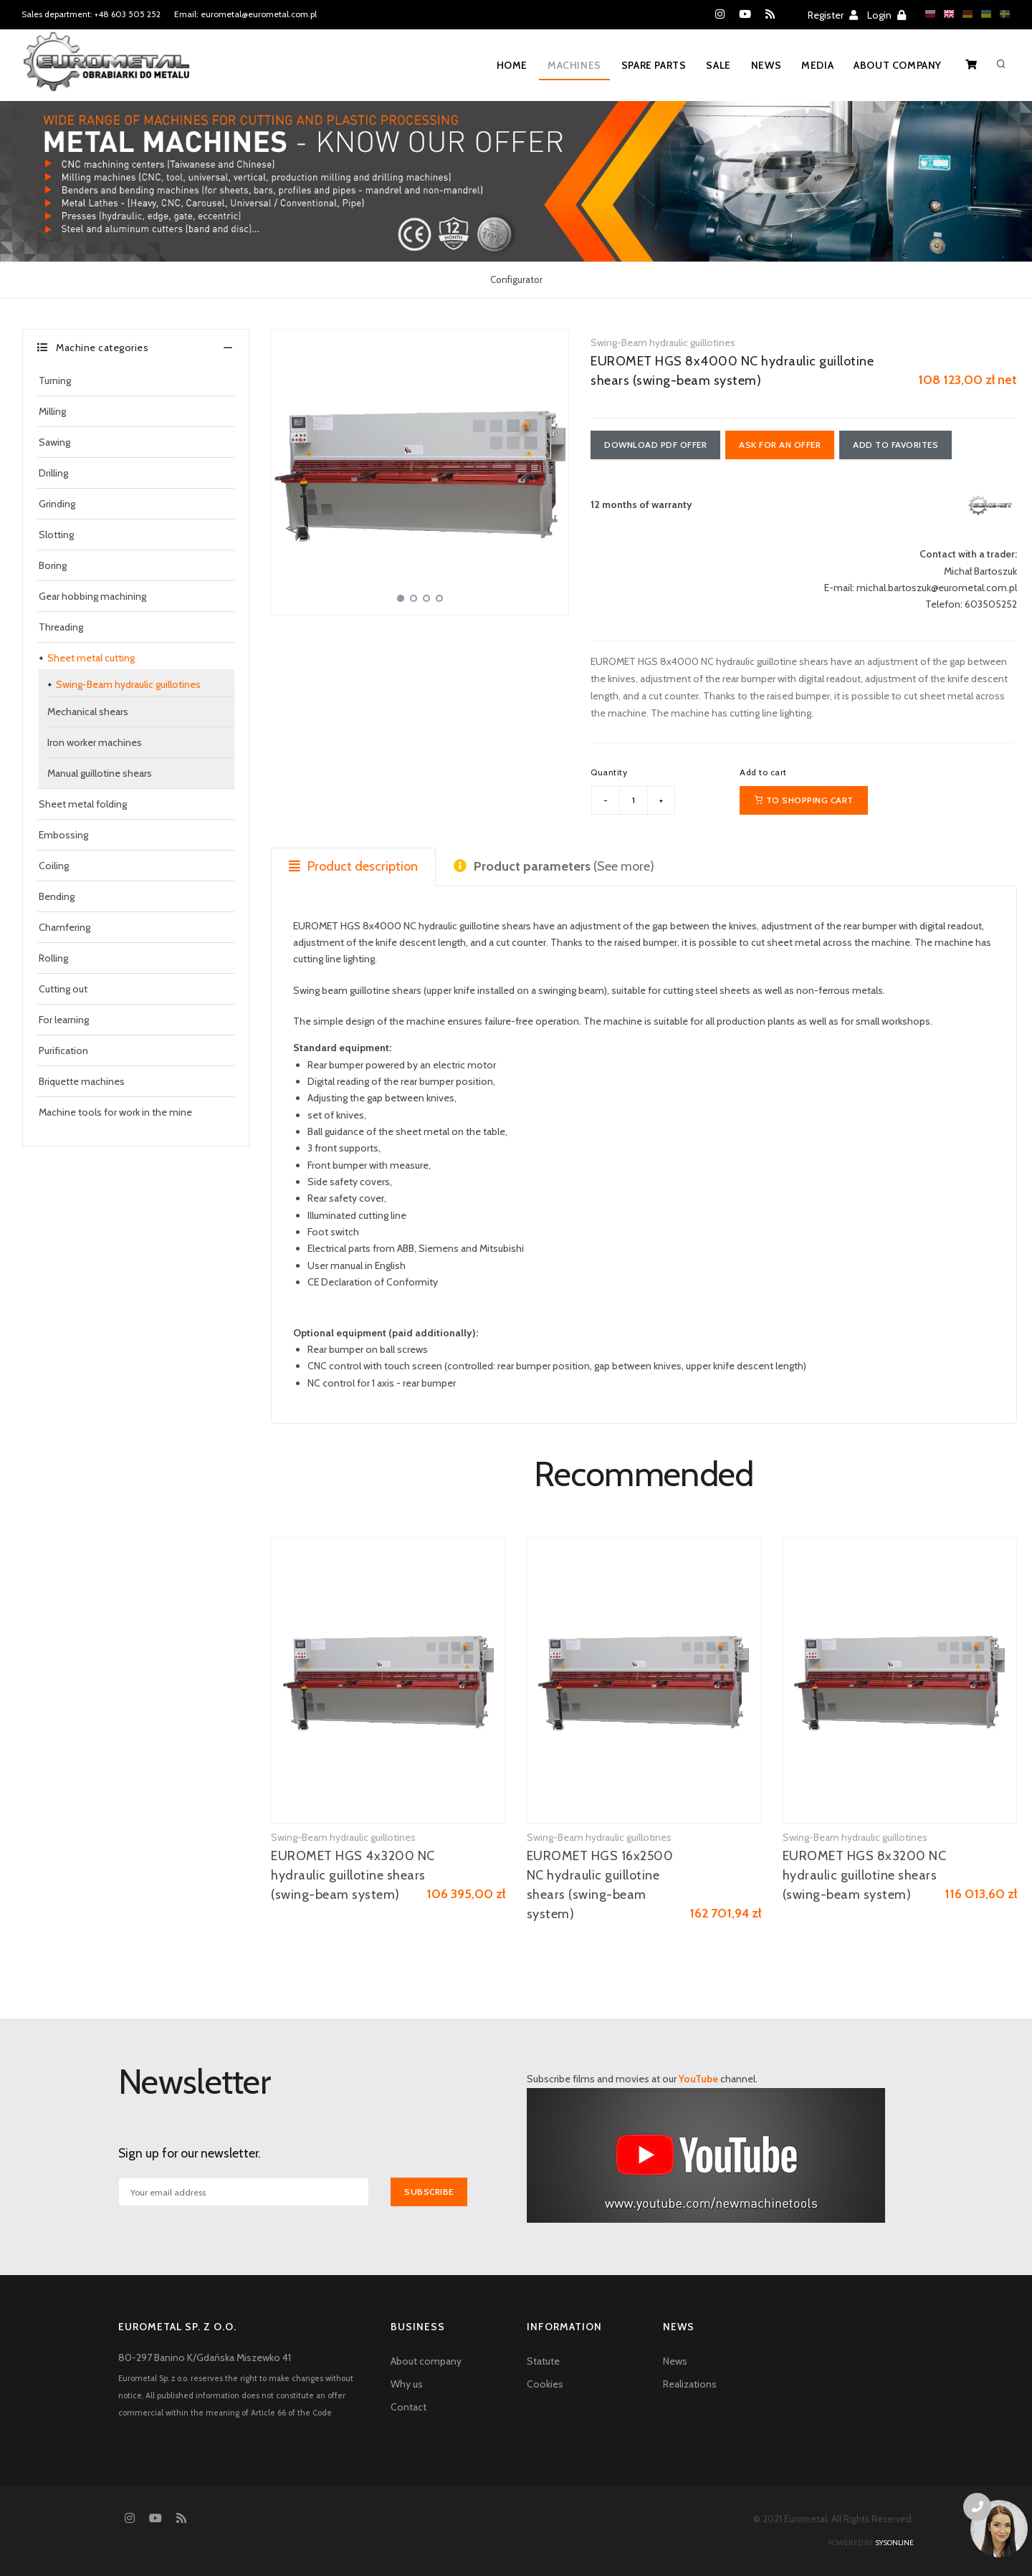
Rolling (53, 958)
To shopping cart (804, 800)
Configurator (516, 279)
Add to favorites (895, 444)
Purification (63, 1050)
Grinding (57, 503)
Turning (55, 380)
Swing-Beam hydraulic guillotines (128, 684)
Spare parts (654, 65)
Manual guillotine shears (99, 773)
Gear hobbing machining (92, 596)
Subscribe (429, 2191)
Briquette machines (82, 1081)
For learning (64, 1019)
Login (886, 15)
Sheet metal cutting (91, 657)
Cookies (545, 2384)
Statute (543, 2361)
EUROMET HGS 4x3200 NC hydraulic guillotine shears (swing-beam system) (353, 1875)
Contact (408, 2406)
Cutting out (63, 988)
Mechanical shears (87, 711)
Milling (52, 411)
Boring (53, 565)
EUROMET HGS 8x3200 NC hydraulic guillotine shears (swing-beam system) (865, 1875)
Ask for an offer (780, 444)
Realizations (690, 2384)
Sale (718, 65)
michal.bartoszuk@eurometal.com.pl (936, 587)
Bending (57, 896)
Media (817, 65)
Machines (574, 65)
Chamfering (64, 927)
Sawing (54, 442)
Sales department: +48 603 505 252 (91, 14)
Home (512, 65)
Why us (407, 2384)
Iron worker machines (94, 742)
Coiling (54, 865)
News (766, 65)
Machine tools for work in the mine (115, 1112)
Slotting (56, 534)
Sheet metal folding (83, 804)
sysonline (894, 2542)
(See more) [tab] (554, 866)
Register (833, 15)
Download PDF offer (655, 444)
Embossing (63, 834)
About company (898, 65)
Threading (61, 627)
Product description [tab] (353, 866)
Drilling (53, 472)
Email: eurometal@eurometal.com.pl (245, 14)
